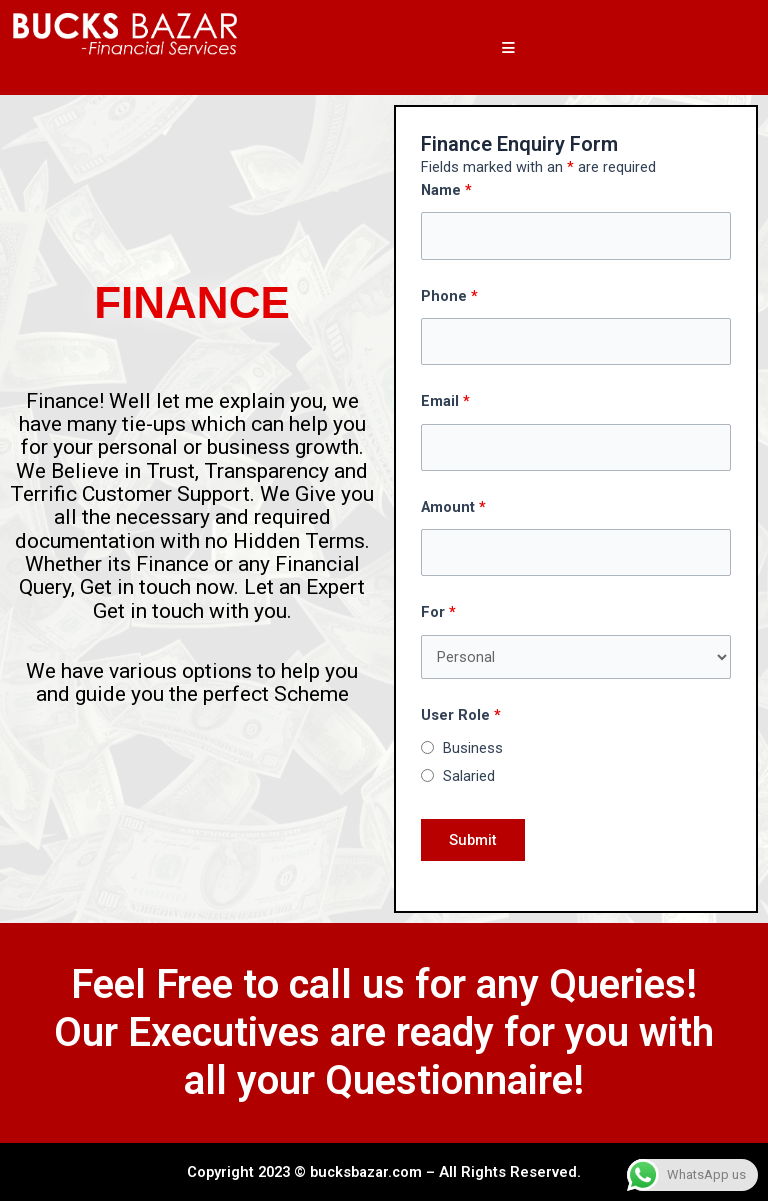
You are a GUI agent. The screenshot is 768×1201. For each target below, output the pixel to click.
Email (445, 401)
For (438, 612)
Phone (449, 296)
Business (473, 748)
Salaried (469, 776)
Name (446, 190)
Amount (453, 507)
